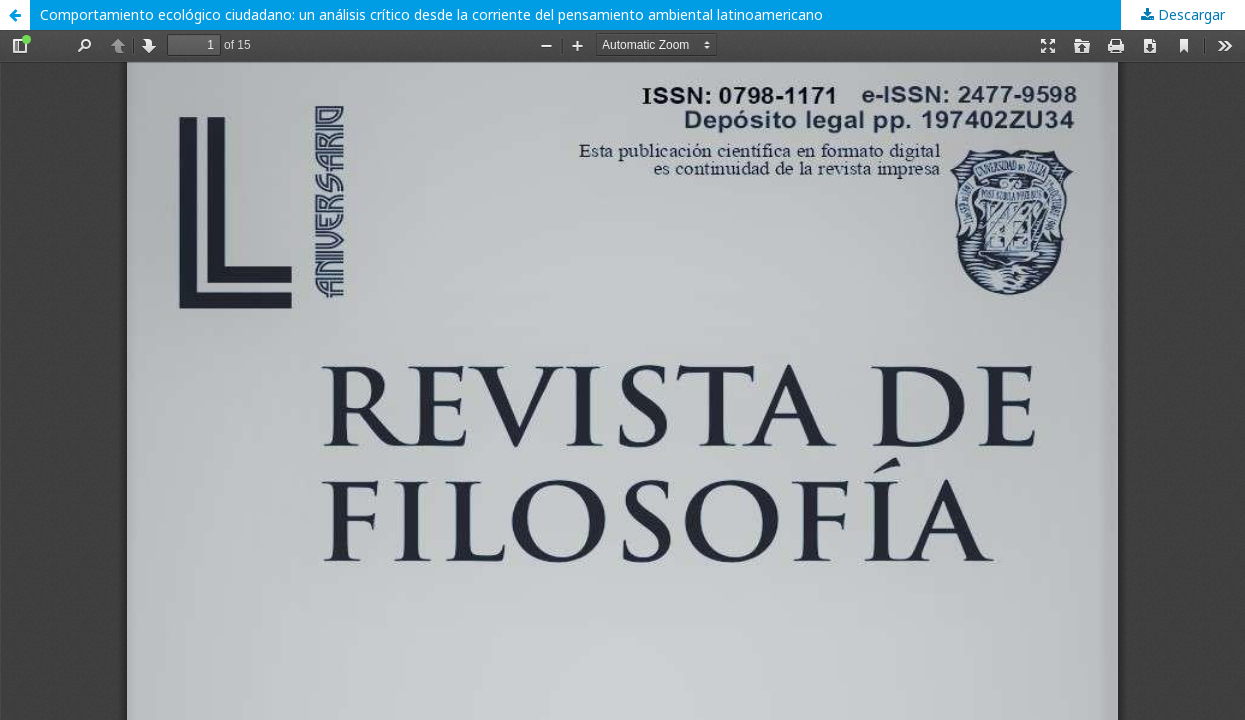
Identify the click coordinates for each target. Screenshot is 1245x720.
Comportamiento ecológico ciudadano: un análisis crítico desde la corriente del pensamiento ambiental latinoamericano (431, 14)
